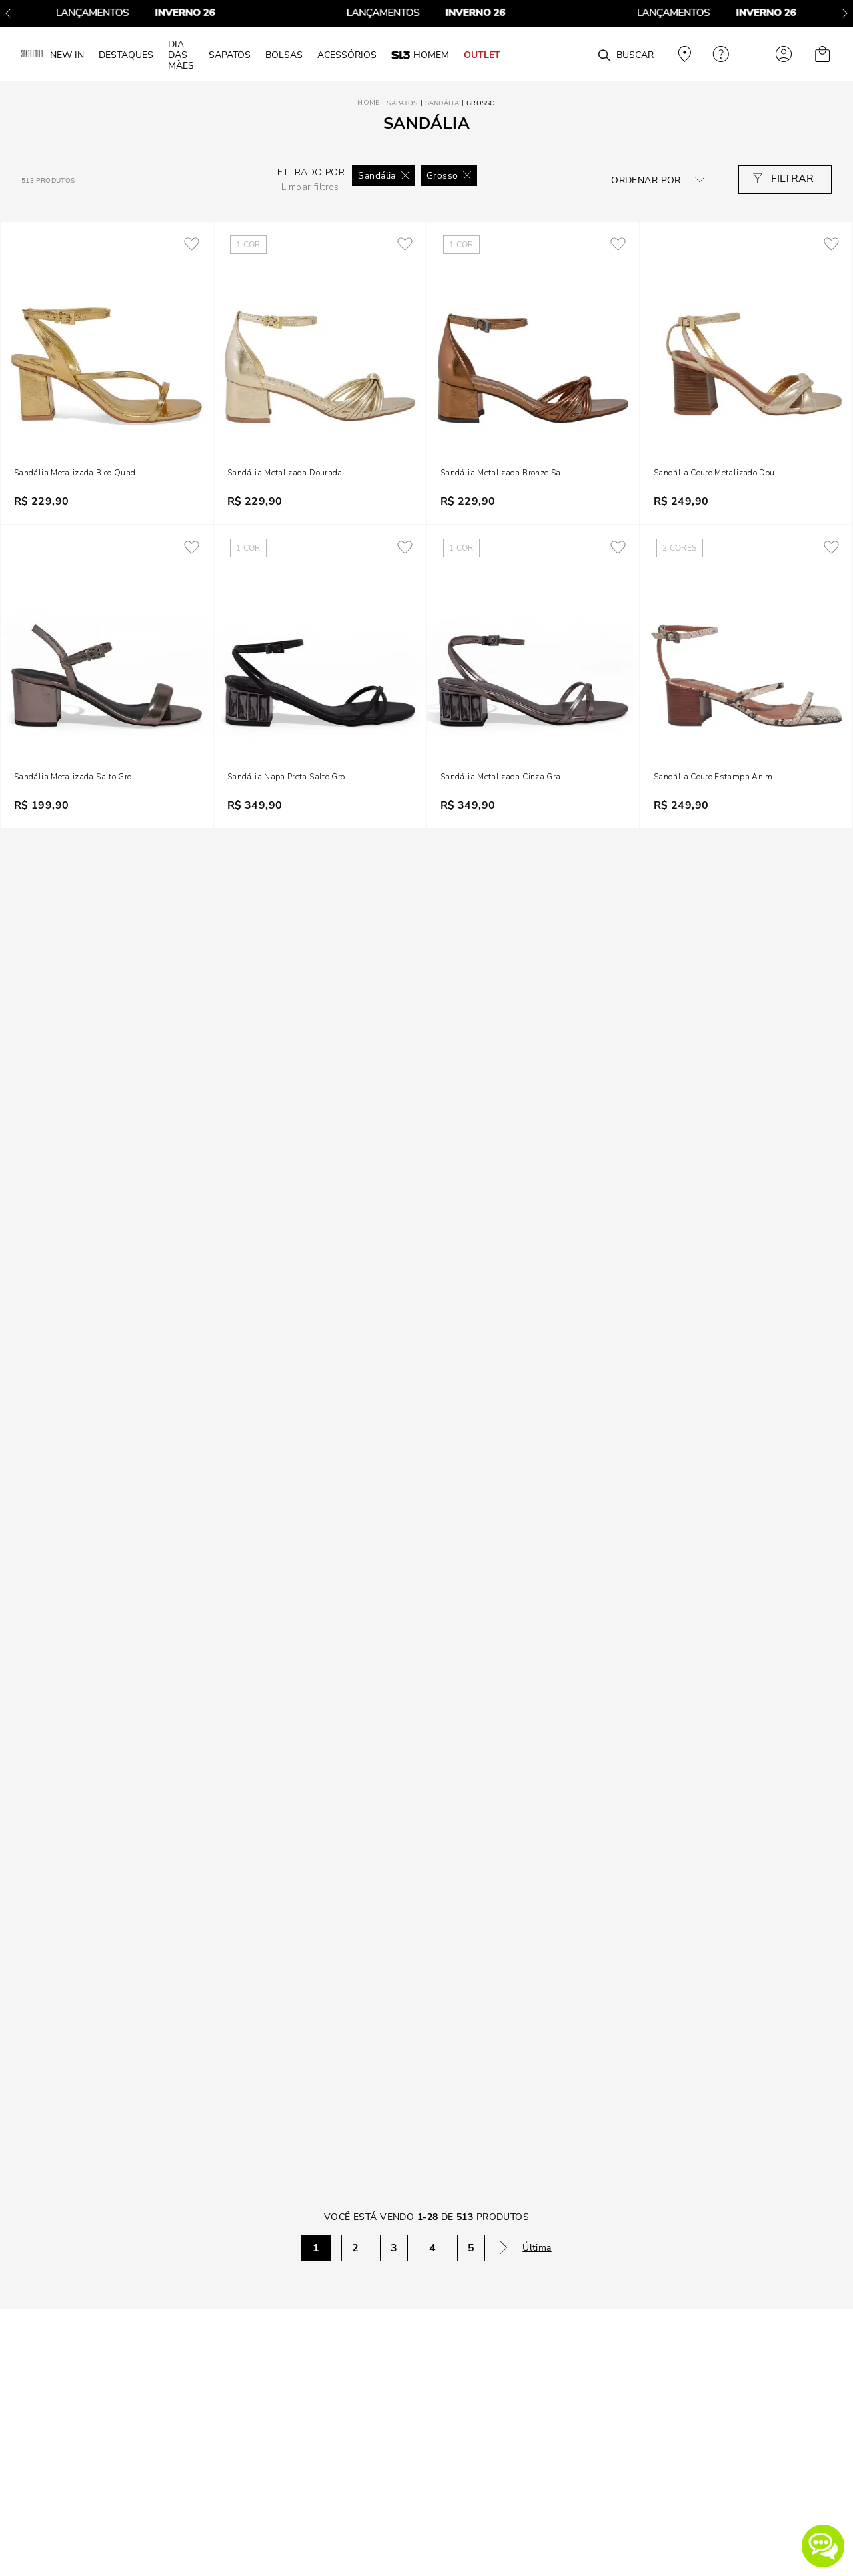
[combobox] (581, 54)
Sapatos (402, 103)
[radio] (106, 180)
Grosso (481, 103)
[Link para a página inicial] (368, 103)
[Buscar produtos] (604, 56)
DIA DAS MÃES (181, 54)
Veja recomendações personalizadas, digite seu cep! (683, 54)
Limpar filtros (310, 187)
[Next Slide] (845, 13)
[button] (823, 2546)
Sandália (442, 103)
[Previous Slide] (8, 13)
